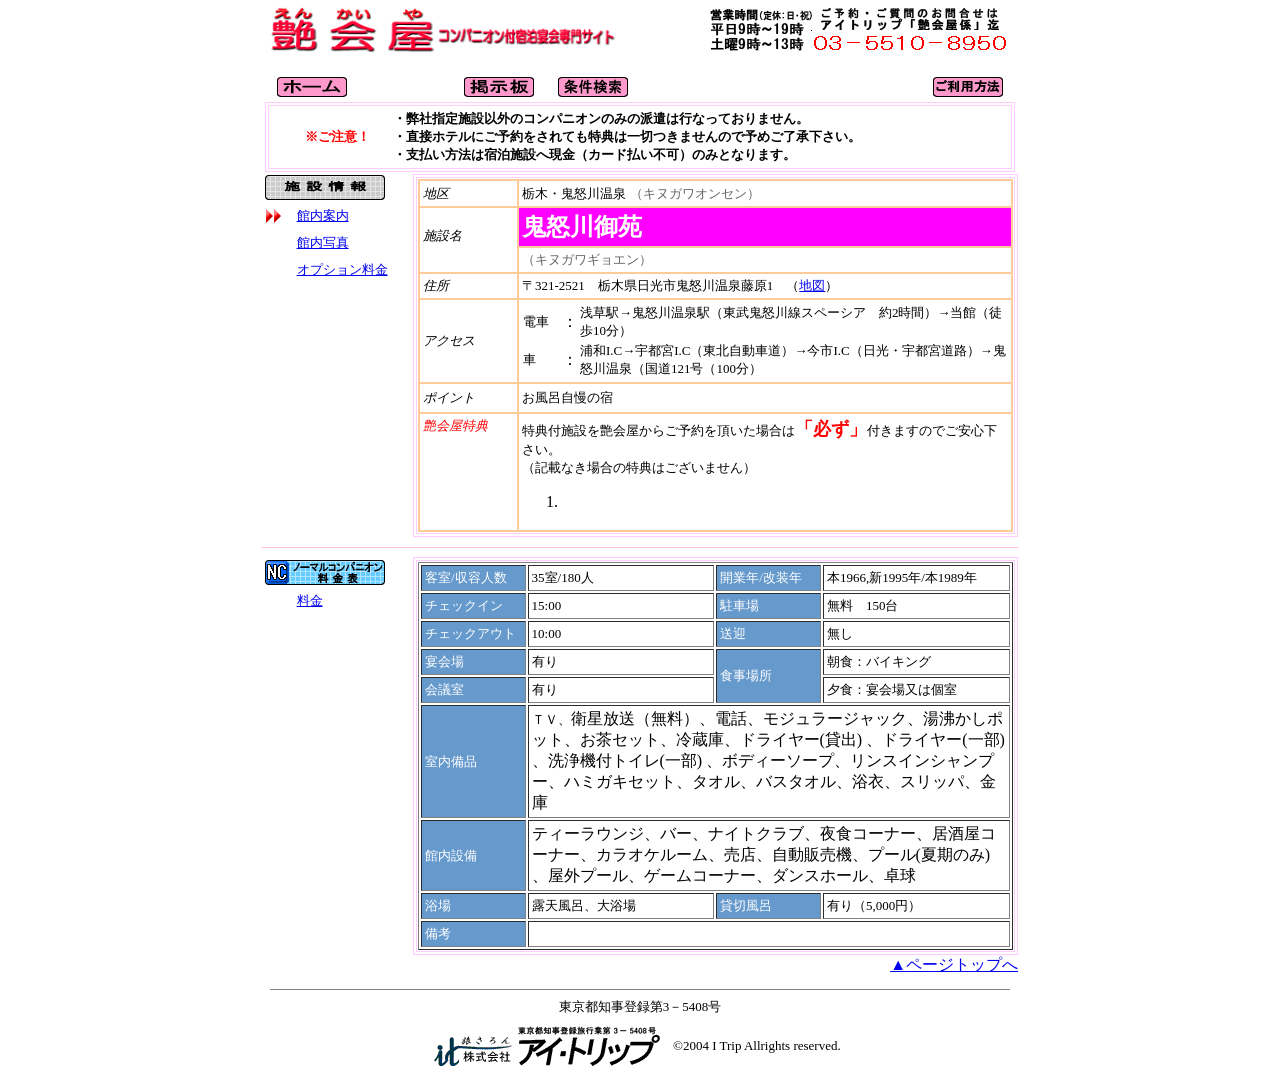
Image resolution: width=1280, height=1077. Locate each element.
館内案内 (323, 215)
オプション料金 (342, 269)
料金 (310, 600)
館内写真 (323, 242)
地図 (812, 285)
